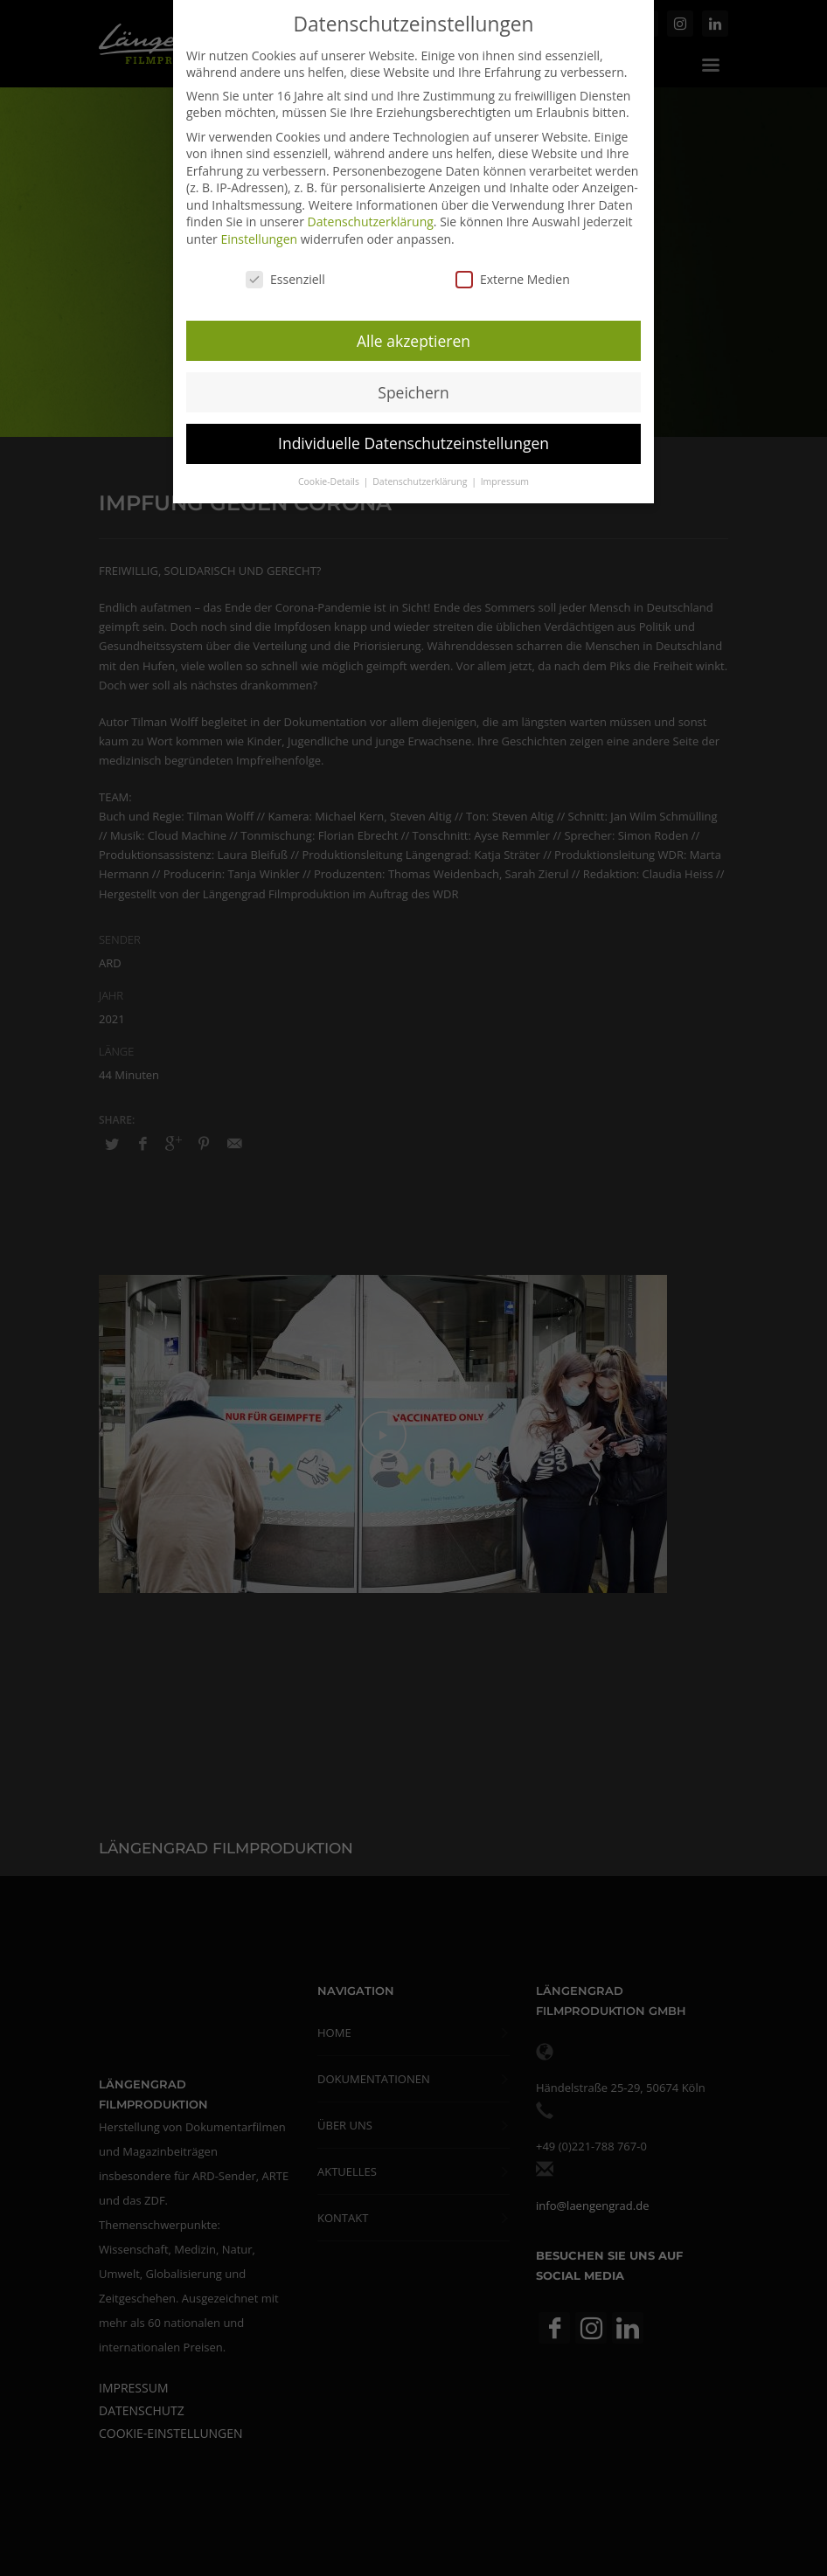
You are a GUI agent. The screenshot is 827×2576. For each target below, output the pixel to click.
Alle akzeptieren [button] (413, 338)
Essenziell (285, 277)
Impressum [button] (505, 480)
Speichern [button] (413, 389)
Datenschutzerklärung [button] (420, 480)
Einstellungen (258, 237)
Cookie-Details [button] (330, 480)
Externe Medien (512, 277)
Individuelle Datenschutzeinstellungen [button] (413, 441)
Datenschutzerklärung (371, 219)
